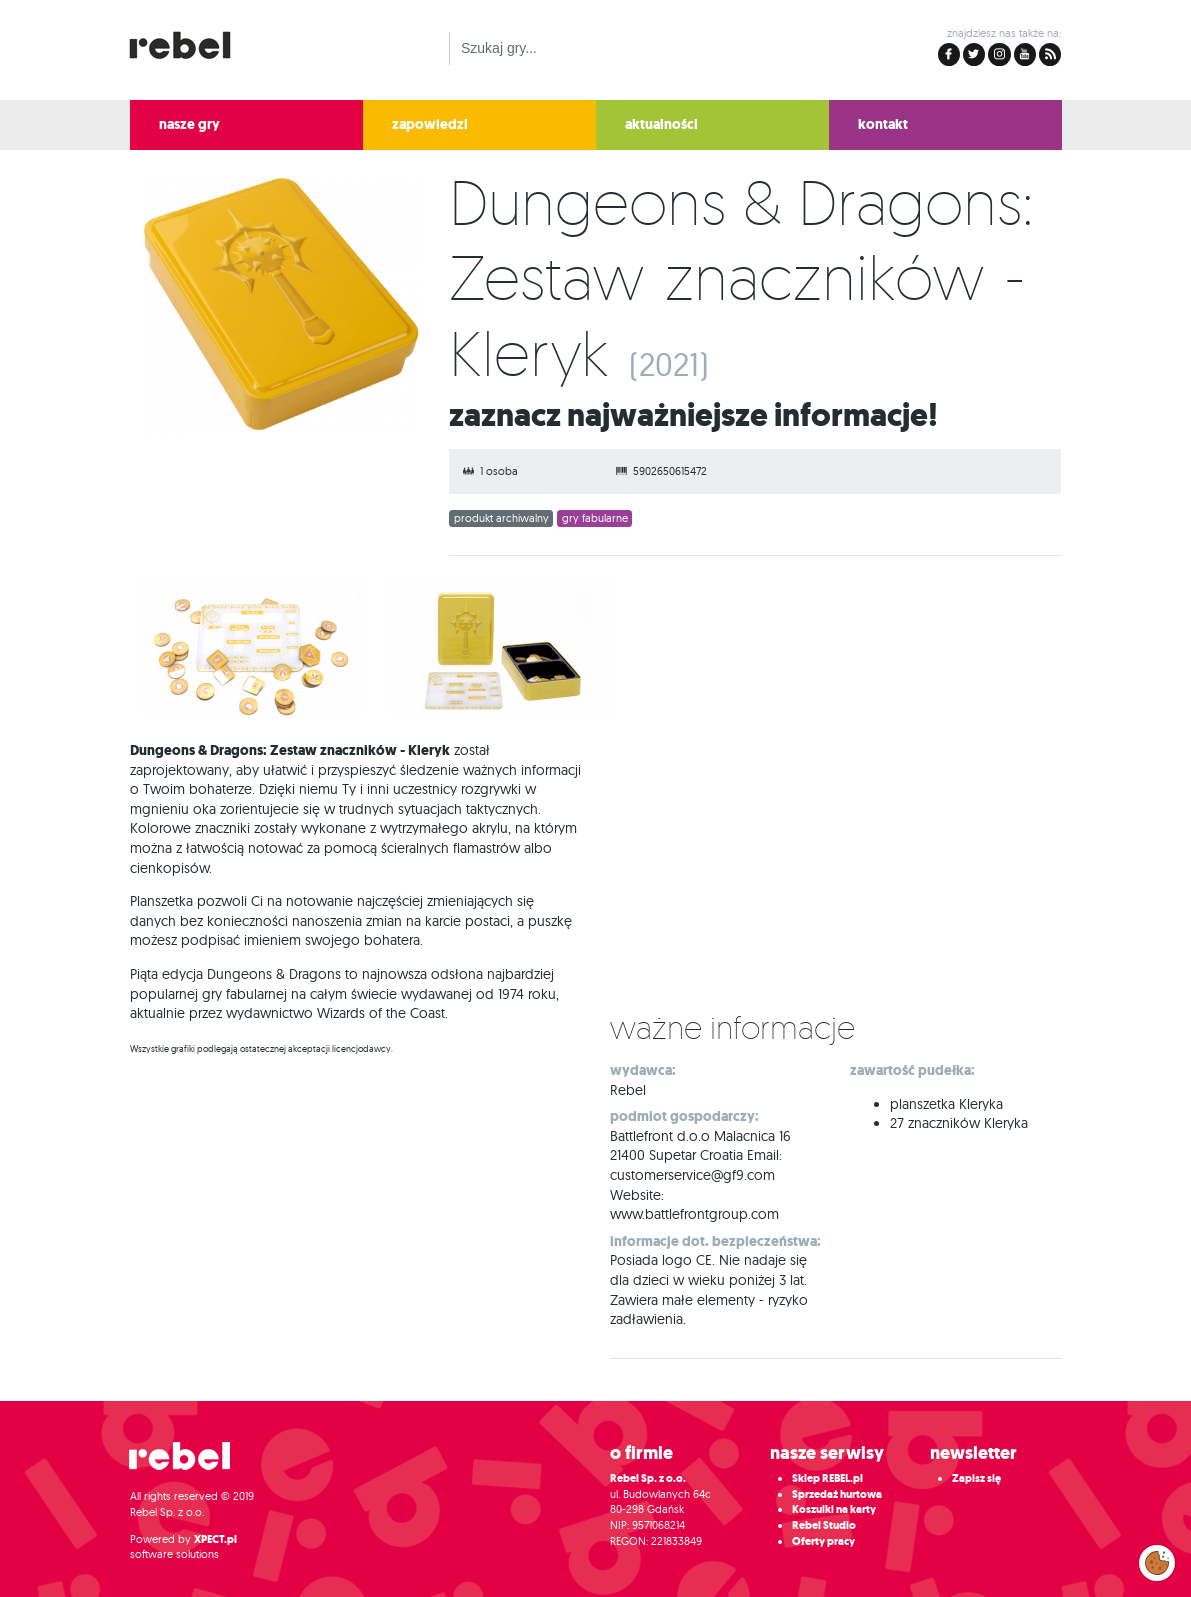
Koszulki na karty (834, 1509)
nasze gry (189, 124)
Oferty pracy (823, 1541)
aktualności (661, 124)
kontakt (883, 124)
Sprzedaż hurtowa (837, 1494)
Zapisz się (976, 1478)
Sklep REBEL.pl (827, 1478)
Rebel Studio (824, 1525)
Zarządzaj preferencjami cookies (1157, 1559)
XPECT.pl (215, 1539)
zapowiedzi (430, 124)
